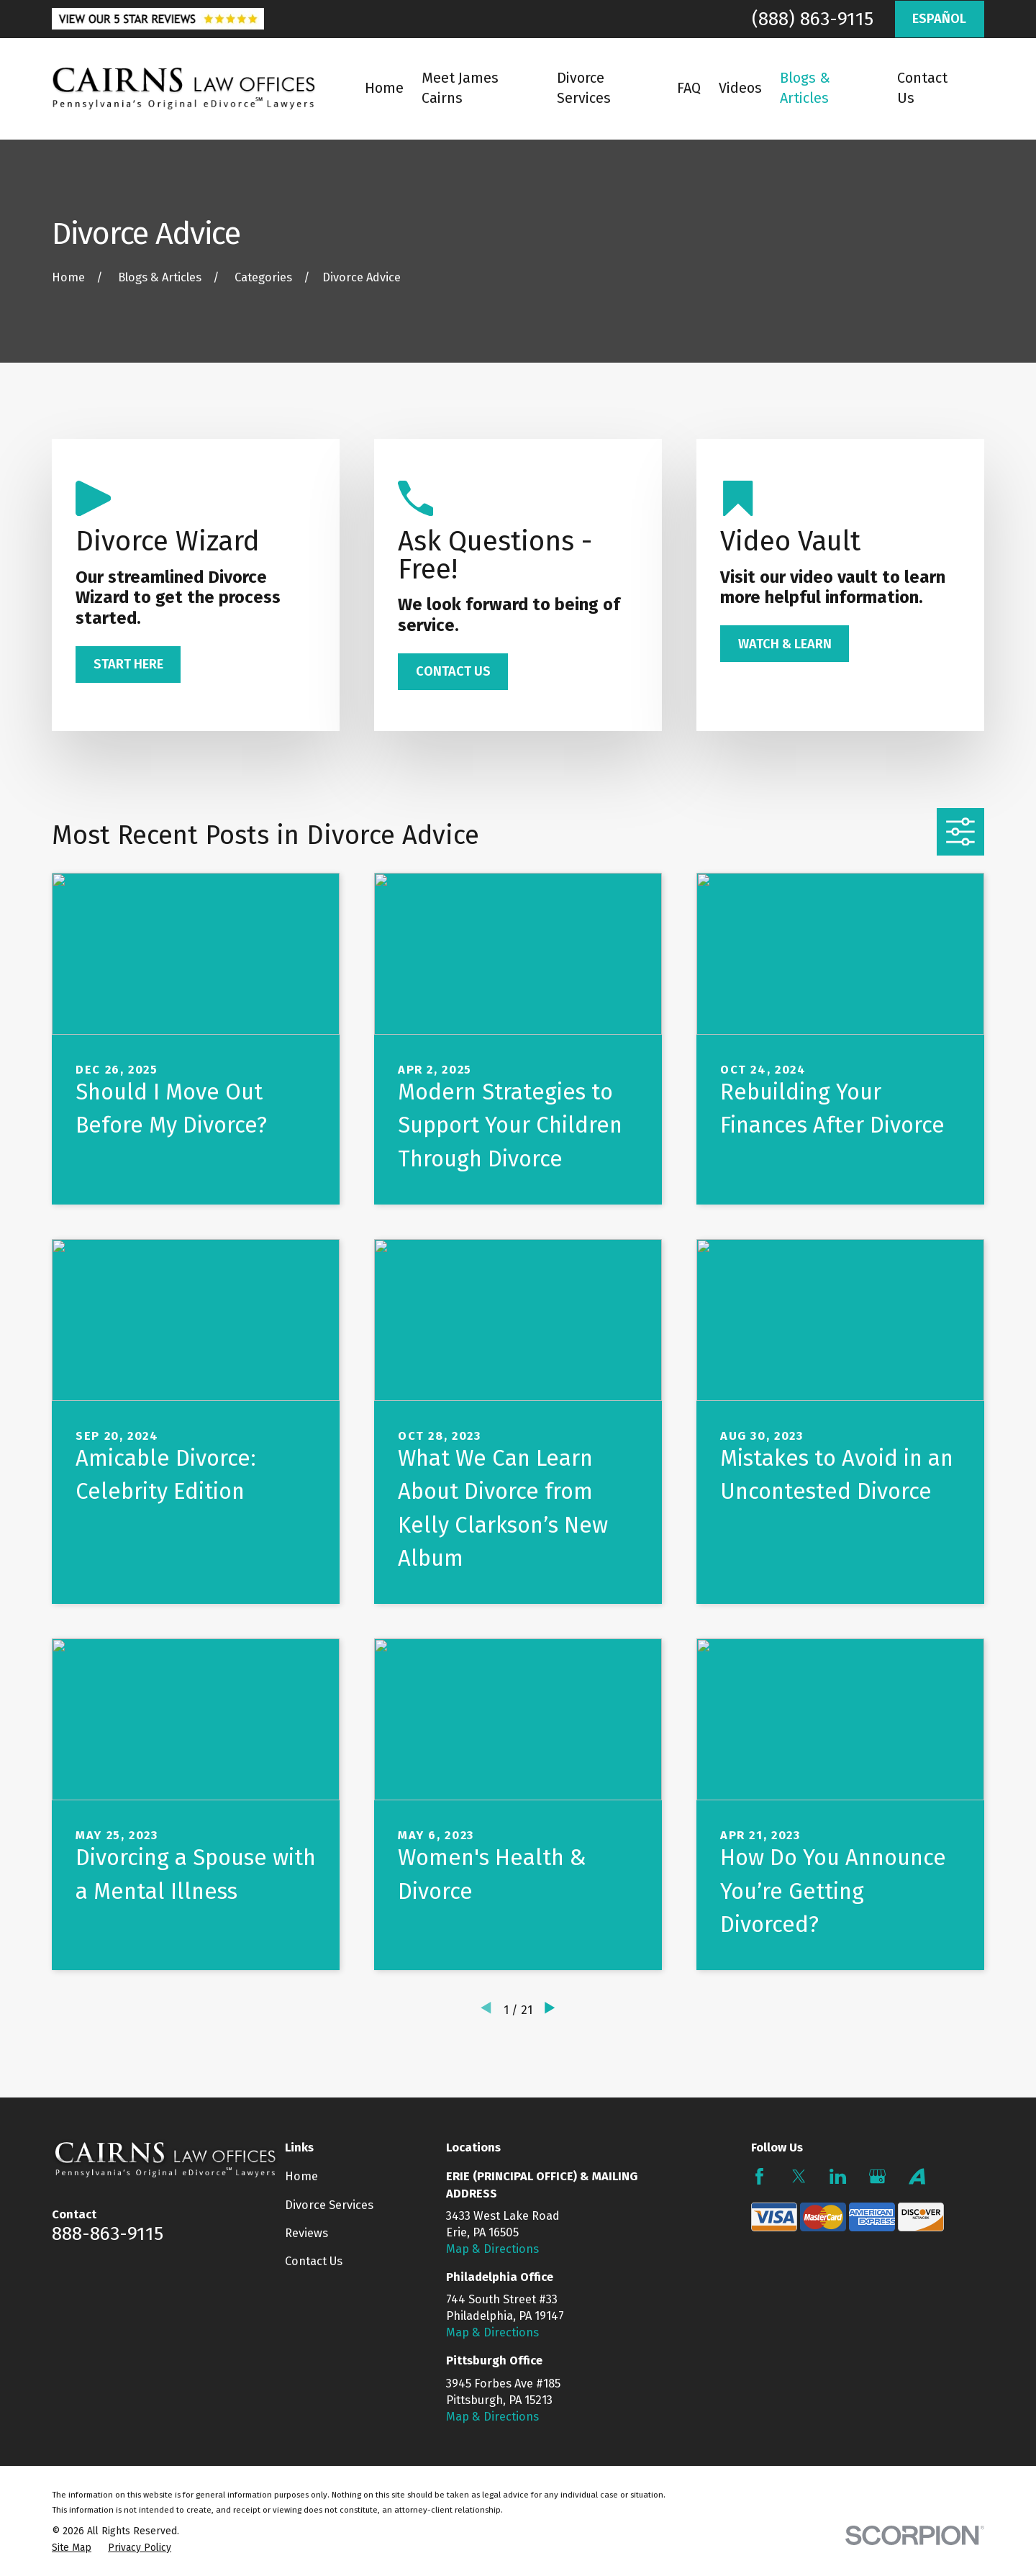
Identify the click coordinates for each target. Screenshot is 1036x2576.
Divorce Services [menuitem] (584, 88)
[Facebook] (759, 2176)
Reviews (306, 2233)
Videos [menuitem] (740, 88)
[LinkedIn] (838, 2176)
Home (301, 2176)
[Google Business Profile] (877, 2176)
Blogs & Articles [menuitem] (805, 88)
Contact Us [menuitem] (922, 88)
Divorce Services (329, 2205)
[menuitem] (71, 2547)
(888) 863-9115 (812, 18)
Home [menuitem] (384, 88)
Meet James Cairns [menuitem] (460, 88)
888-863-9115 (107, 2233)
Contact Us (313, 2261)
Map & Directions (492, 2249)
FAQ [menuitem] (689, 88)
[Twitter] (799, 2176)
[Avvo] (917, 2176)
